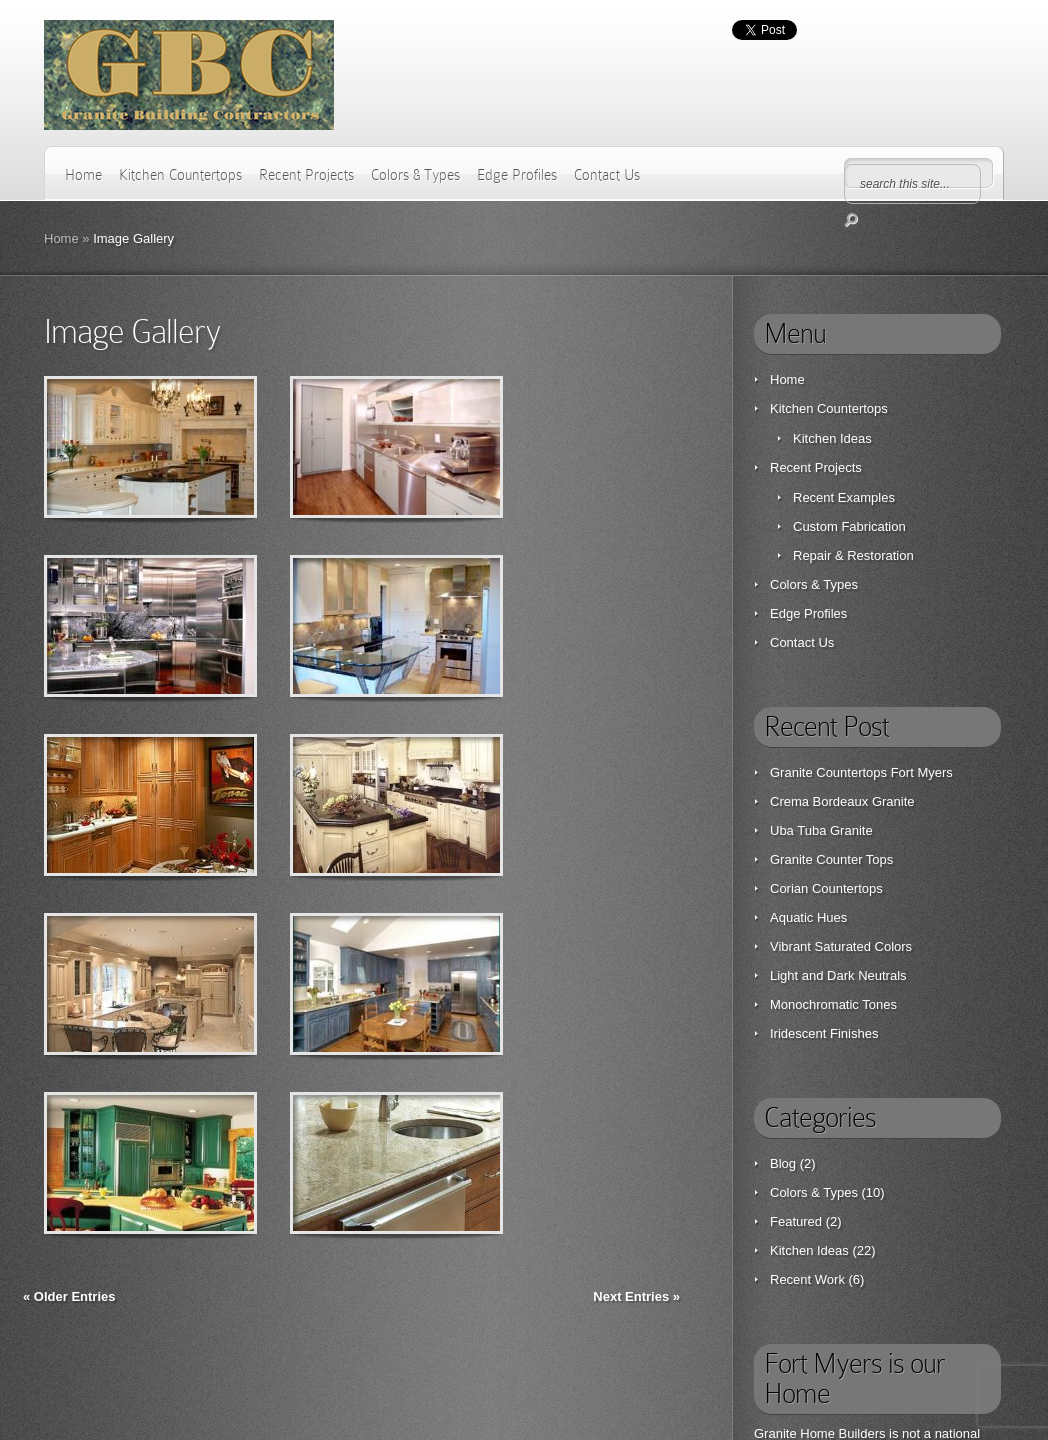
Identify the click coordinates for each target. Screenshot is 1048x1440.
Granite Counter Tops (831, 859)
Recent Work (807, 1279)
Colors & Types (415, 175)
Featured (796, 1221)
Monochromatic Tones (833, 1004)
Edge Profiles (517, 175)
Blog (783, 1163)
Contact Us (607, 175)
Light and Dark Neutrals (838, 975)
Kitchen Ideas (832, 438)
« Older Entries (69, 1296)
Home (83, 175)
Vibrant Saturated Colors (841, 946)
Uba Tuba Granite (821, 830)
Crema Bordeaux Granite (842, 801)
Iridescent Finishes (824, 1033)
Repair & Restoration (853, 555)
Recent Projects (306, 175)
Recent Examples (844, 497)
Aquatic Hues (808, 917)
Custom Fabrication (849, 526)
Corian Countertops (826, 888)
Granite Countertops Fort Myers (861, 772)
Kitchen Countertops (180, 175)
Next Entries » (636, 1296)
